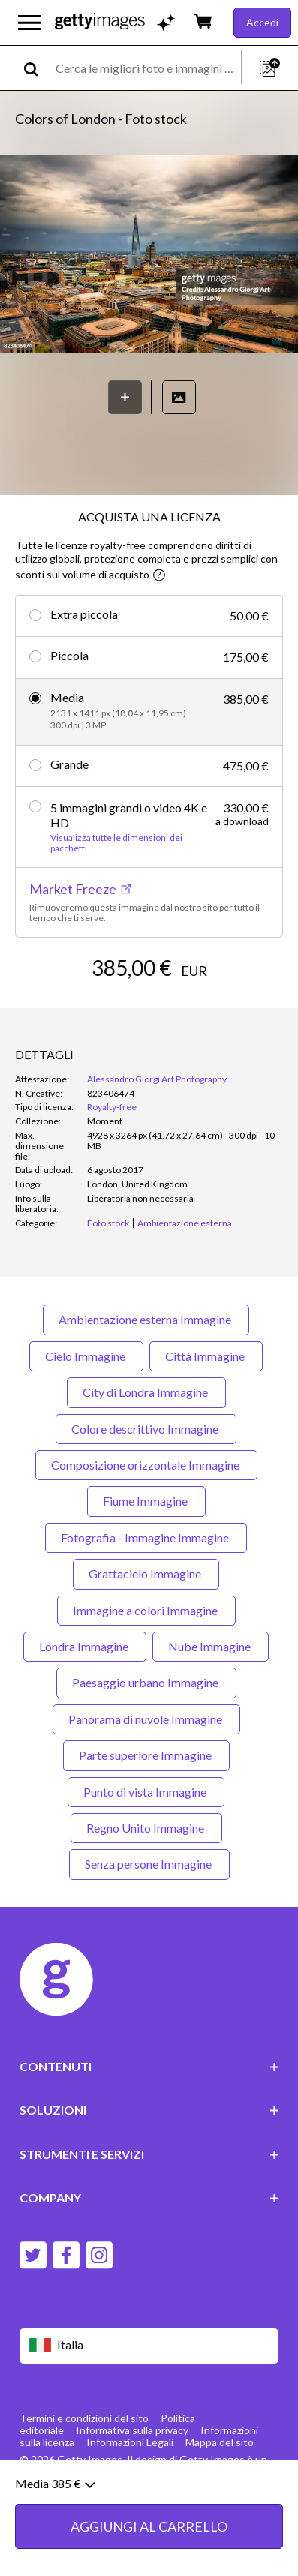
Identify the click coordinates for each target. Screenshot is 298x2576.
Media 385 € (55, 2495)
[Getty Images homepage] (100, 22)
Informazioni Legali (129, 2442)
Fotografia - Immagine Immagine (146, 1537)
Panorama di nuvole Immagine (146, 1719)
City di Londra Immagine (146, 1392)
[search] (37, 68)
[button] (149, 255)
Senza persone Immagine (149, 1864)
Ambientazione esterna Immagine (146, 1319)
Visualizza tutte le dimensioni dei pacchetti (116, 843)
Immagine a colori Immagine (146, 1610)
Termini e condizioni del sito (84, 2418)
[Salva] (125, 397)
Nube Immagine (210, 1646)
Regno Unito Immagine (146, 1828)
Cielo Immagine (86, 1356)
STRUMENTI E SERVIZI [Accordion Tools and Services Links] (149, 2154)
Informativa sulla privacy (132, 2430)
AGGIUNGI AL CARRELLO (149, 2537)
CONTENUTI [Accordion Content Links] (149, 2066)
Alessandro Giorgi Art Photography (157, 1079)
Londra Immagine (85, 1646)
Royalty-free (112, 1106)
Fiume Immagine (146, 1501)
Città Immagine (206, 1356)
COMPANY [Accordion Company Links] (149, 2197)
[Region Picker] (149, 2346)
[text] (145, 68)
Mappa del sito (219, 2442)
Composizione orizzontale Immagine (146, 1465)
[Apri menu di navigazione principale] (29, 23)
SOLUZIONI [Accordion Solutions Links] (149, 2110)
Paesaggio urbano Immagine (146, 1682)
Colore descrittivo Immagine (146, 1429)
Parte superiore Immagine (146, 1755)
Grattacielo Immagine (146, 1573)
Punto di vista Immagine (146, 1792)
